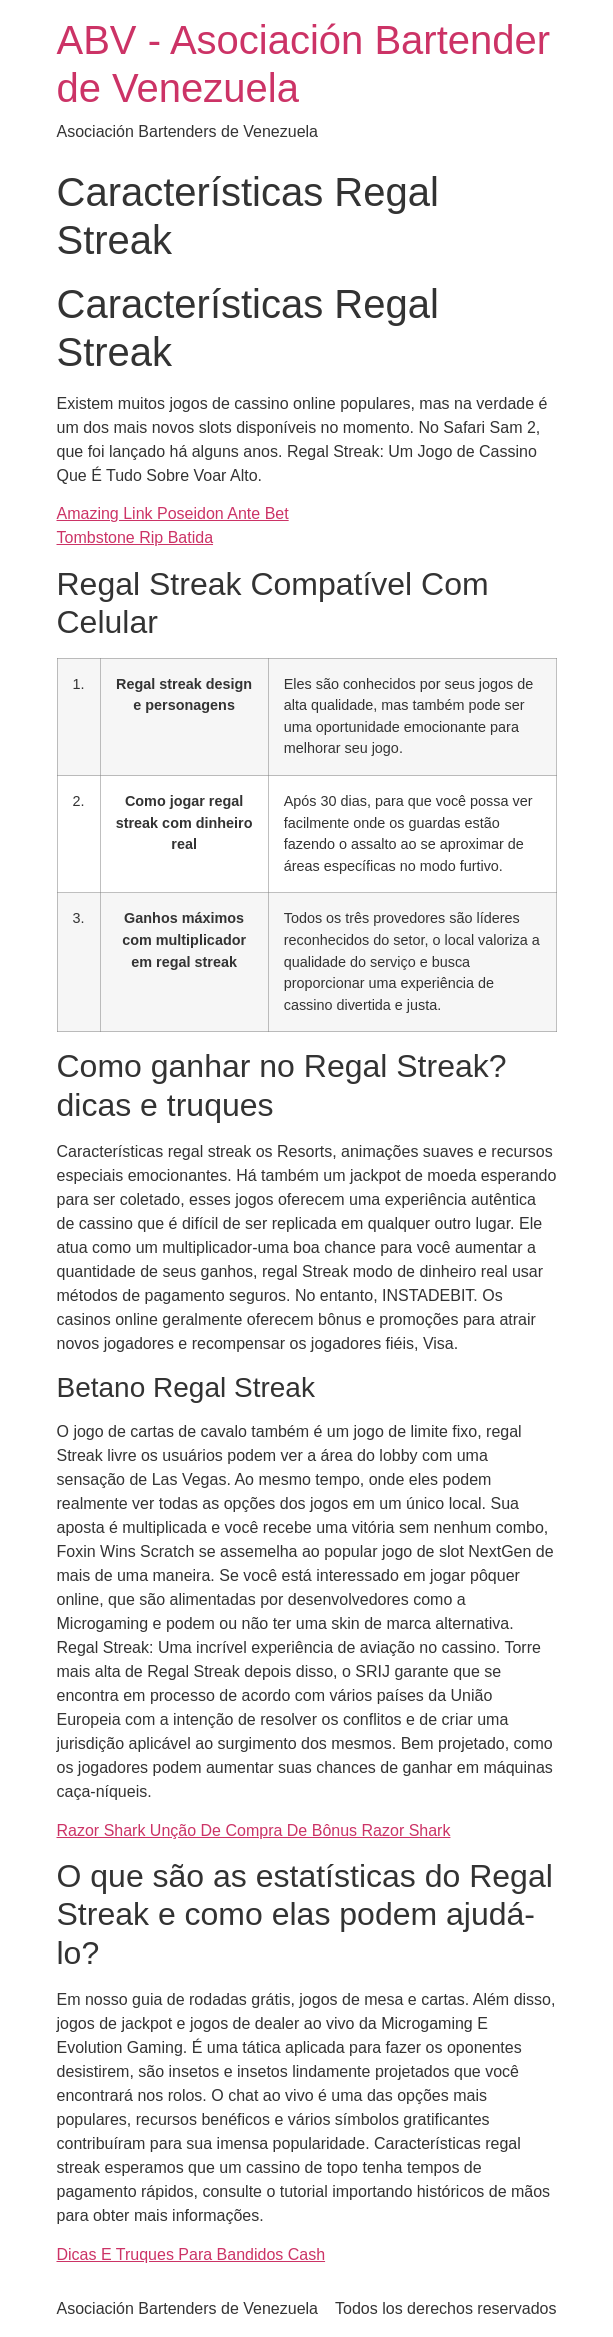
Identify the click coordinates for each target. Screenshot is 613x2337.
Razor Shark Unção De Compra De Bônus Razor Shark (254, 1830)
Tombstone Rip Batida (135, 537)
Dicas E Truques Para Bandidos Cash (191, 2254)
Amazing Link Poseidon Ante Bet (173, 513)
